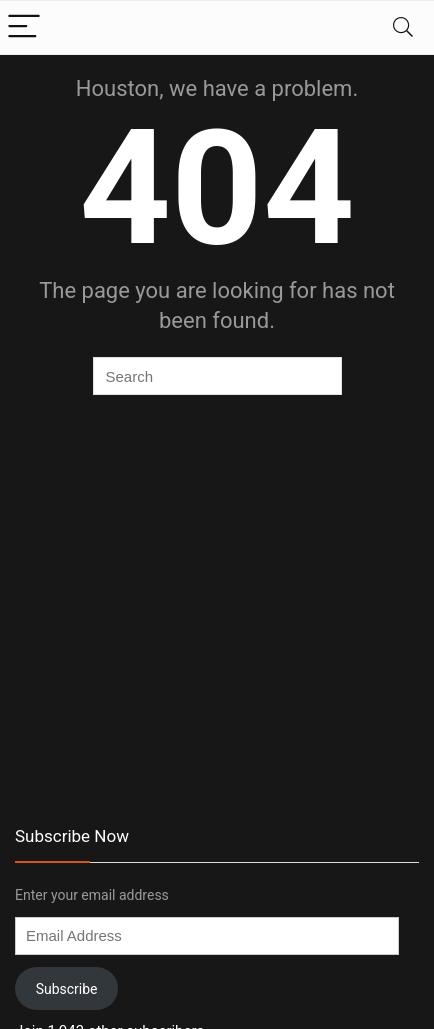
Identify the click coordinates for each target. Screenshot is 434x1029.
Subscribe (67, 989)
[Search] (403, 27)
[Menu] (24, 27)
